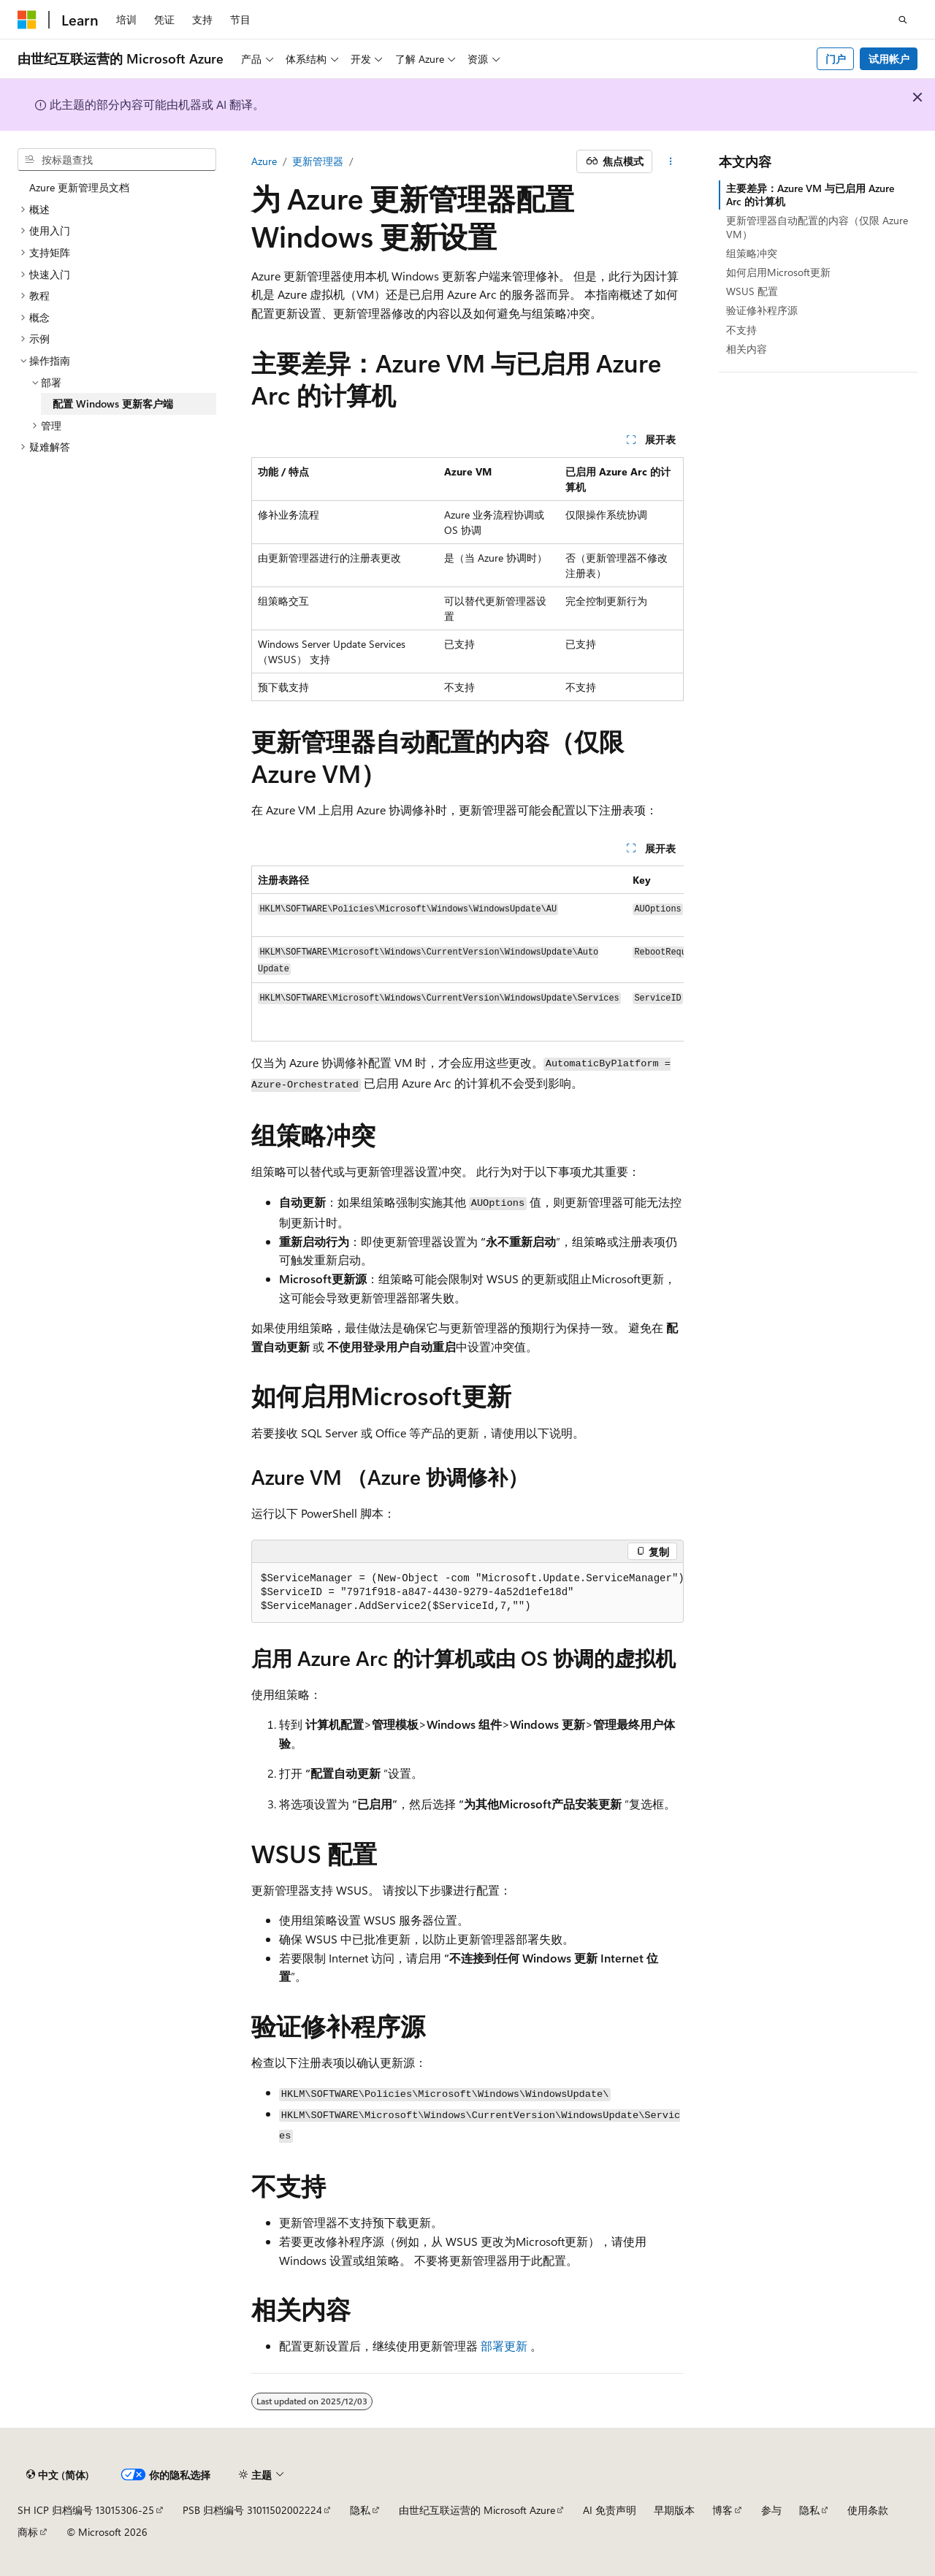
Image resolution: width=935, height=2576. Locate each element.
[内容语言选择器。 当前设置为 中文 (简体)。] (58, 2475)
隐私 (360, 2510)
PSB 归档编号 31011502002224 (252, 2510)
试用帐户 (889, 59)
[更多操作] (671, 161)
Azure (264, 161)
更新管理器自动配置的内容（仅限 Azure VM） (817, 226)
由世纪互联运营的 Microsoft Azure (477, 2510)
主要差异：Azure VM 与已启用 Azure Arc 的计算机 (810, 194)
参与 (771, 2510)
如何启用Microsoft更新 (778, 272)
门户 (835, 59)
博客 (722, 2510)
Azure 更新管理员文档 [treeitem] (79, 187)
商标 (28, 2532)
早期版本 (674, 2510)
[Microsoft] (27, 19)
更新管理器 (317, 161)
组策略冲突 (751, 253)
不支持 (741, 330)
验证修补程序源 (762, 310)
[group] (467, 953)
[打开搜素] (902, 20)
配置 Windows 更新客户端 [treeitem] (113, 403)
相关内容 (746, 349)
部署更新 (504, 2345)
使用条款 (867, 2510)
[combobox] (117, 160)
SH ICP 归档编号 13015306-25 (86, 2510)
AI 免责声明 (609, 2510)
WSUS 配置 (752, 291)
